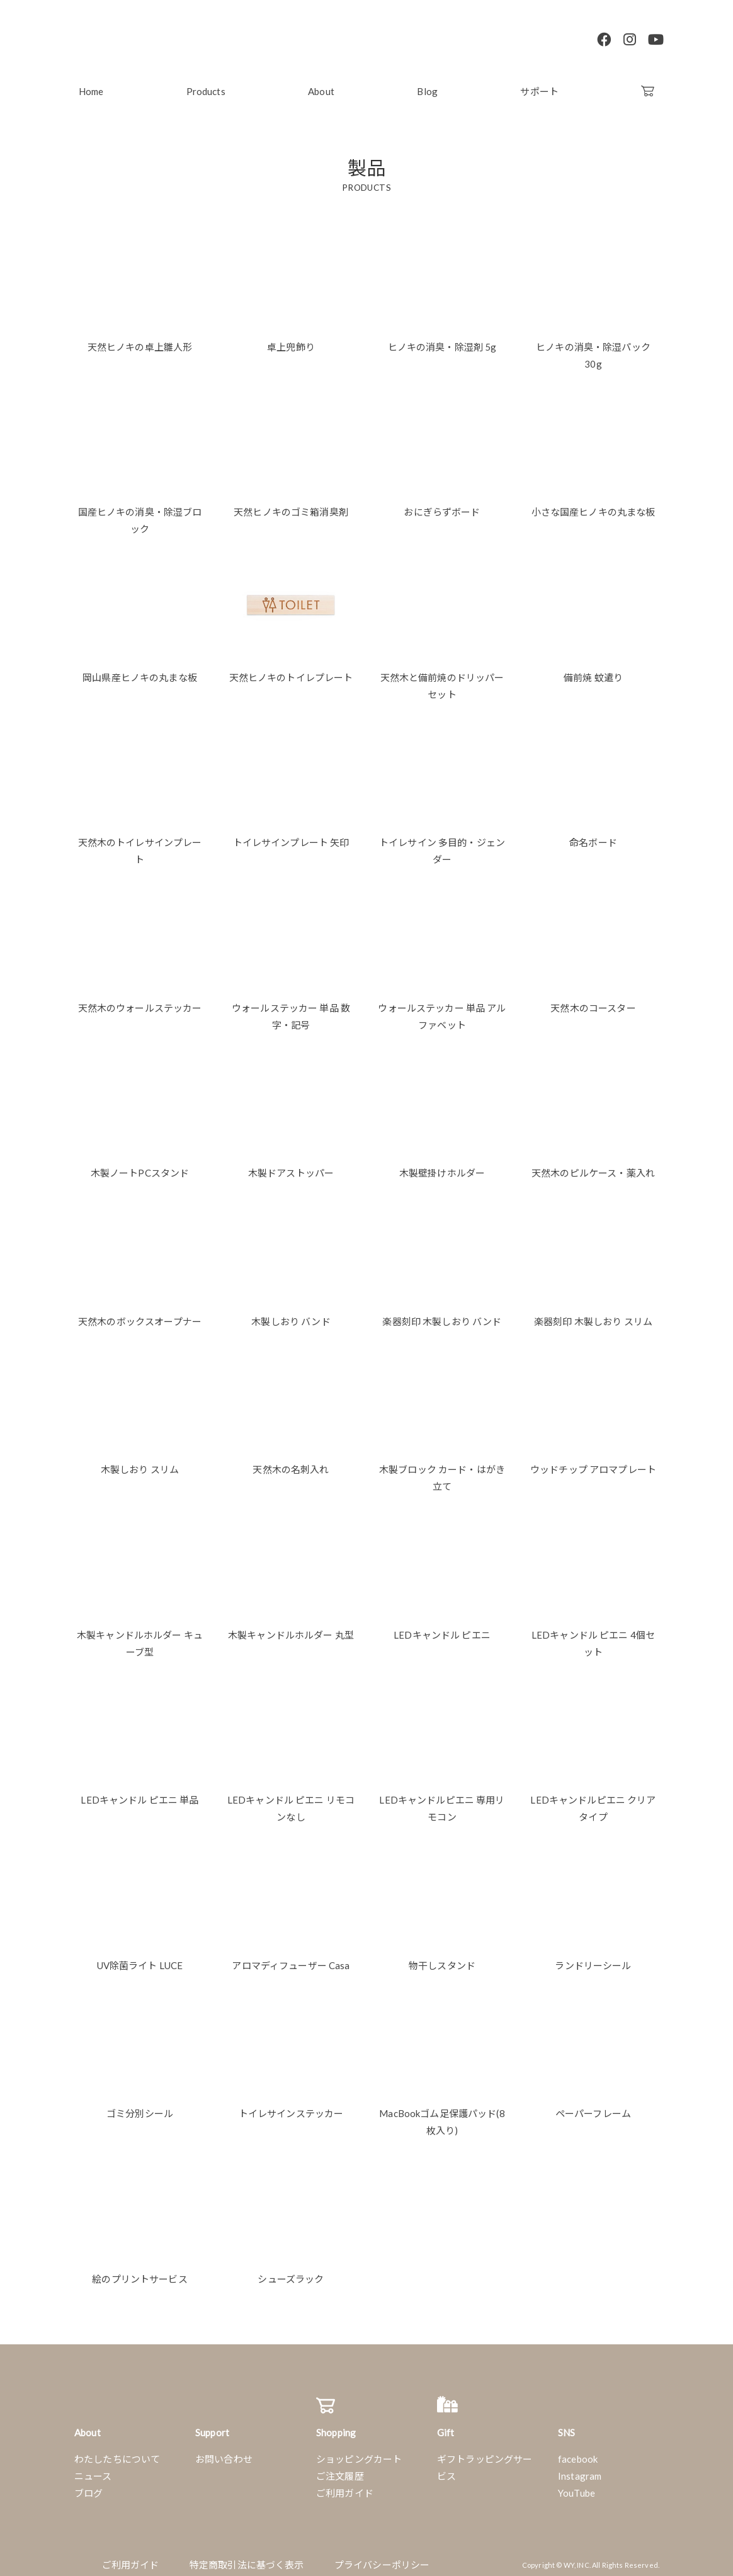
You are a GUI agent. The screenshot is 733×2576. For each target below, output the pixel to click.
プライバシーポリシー (382, 2557)
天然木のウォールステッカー (140, 1001)
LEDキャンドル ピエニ (442, 1628)
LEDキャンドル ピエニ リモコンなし (291, 1801)
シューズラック (291, 2272)
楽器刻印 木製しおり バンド (441, 1314)
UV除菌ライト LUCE (140, 1958)
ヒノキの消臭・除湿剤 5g (442, 340)
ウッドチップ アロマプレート (593, 1462)
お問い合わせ (224, 2452)
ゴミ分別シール (139, 2106)
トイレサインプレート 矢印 (291, 835)
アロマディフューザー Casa (290, 1958)
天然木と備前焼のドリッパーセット (442, 679)
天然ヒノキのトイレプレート (291, 670)
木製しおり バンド (290, 1314)
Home (91, 83)
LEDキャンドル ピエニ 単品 (139, 1793)
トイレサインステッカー (291, 2106)
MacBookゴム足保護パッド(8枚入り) (442, 2115)
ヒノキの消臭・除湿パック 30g (593, 348)
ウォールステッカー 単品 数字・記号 (291, 1009)
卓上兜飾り (291, 340)
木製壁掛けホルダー (442, 1166)
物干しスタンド (442, 1958)
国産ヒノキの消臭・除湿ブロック (140, 513)
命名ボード (593, 835)
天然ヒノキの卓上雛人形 (140, 340)
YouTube (576, 2486)
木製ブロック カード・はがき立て (442, 1471)
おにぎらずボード (442, 505)
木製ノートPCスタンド (140, 1166)
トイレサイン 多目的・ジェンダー (442, 844)
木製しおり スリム (140, 1462)
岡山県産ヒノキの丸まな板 (139, 670)
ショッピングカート (359, 2452)
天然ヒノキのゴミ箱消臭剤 (291, 505)
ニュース (93, 2469)
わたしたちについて (117, 2452)
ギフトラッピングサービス (485, 2460)
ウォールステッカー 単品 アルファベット (442, 1009)
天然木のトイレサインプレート (140, 844)
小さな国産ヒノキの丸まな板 (593, 505)
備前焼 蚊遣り (593, 670)
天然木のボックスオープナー (140, 1314)
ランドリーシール (593, 1958)
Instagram (579, 2469)
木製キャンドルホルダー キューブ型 (140, 1636)
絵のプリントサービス (140, 2272)
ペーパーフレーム (593, 2106)
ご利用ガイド (344, 2486)
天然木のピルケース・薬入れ (593, 1166)
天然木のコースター (592, 1001)
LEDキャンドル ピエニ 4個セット (593, 1636)
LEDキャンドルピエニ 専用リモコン (441, 1801)
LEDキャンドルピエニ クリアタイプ (593, 1801)
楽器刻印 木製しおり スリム (593, 1314)
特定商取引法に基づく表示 (247, 2557)
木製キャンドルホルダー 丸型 (291, 1628)
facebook (578, 2452)
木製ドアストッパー (291, 1166)
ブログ (88, 2486)
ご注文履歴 (340, 2469)
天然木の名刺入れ (291, 1462)
